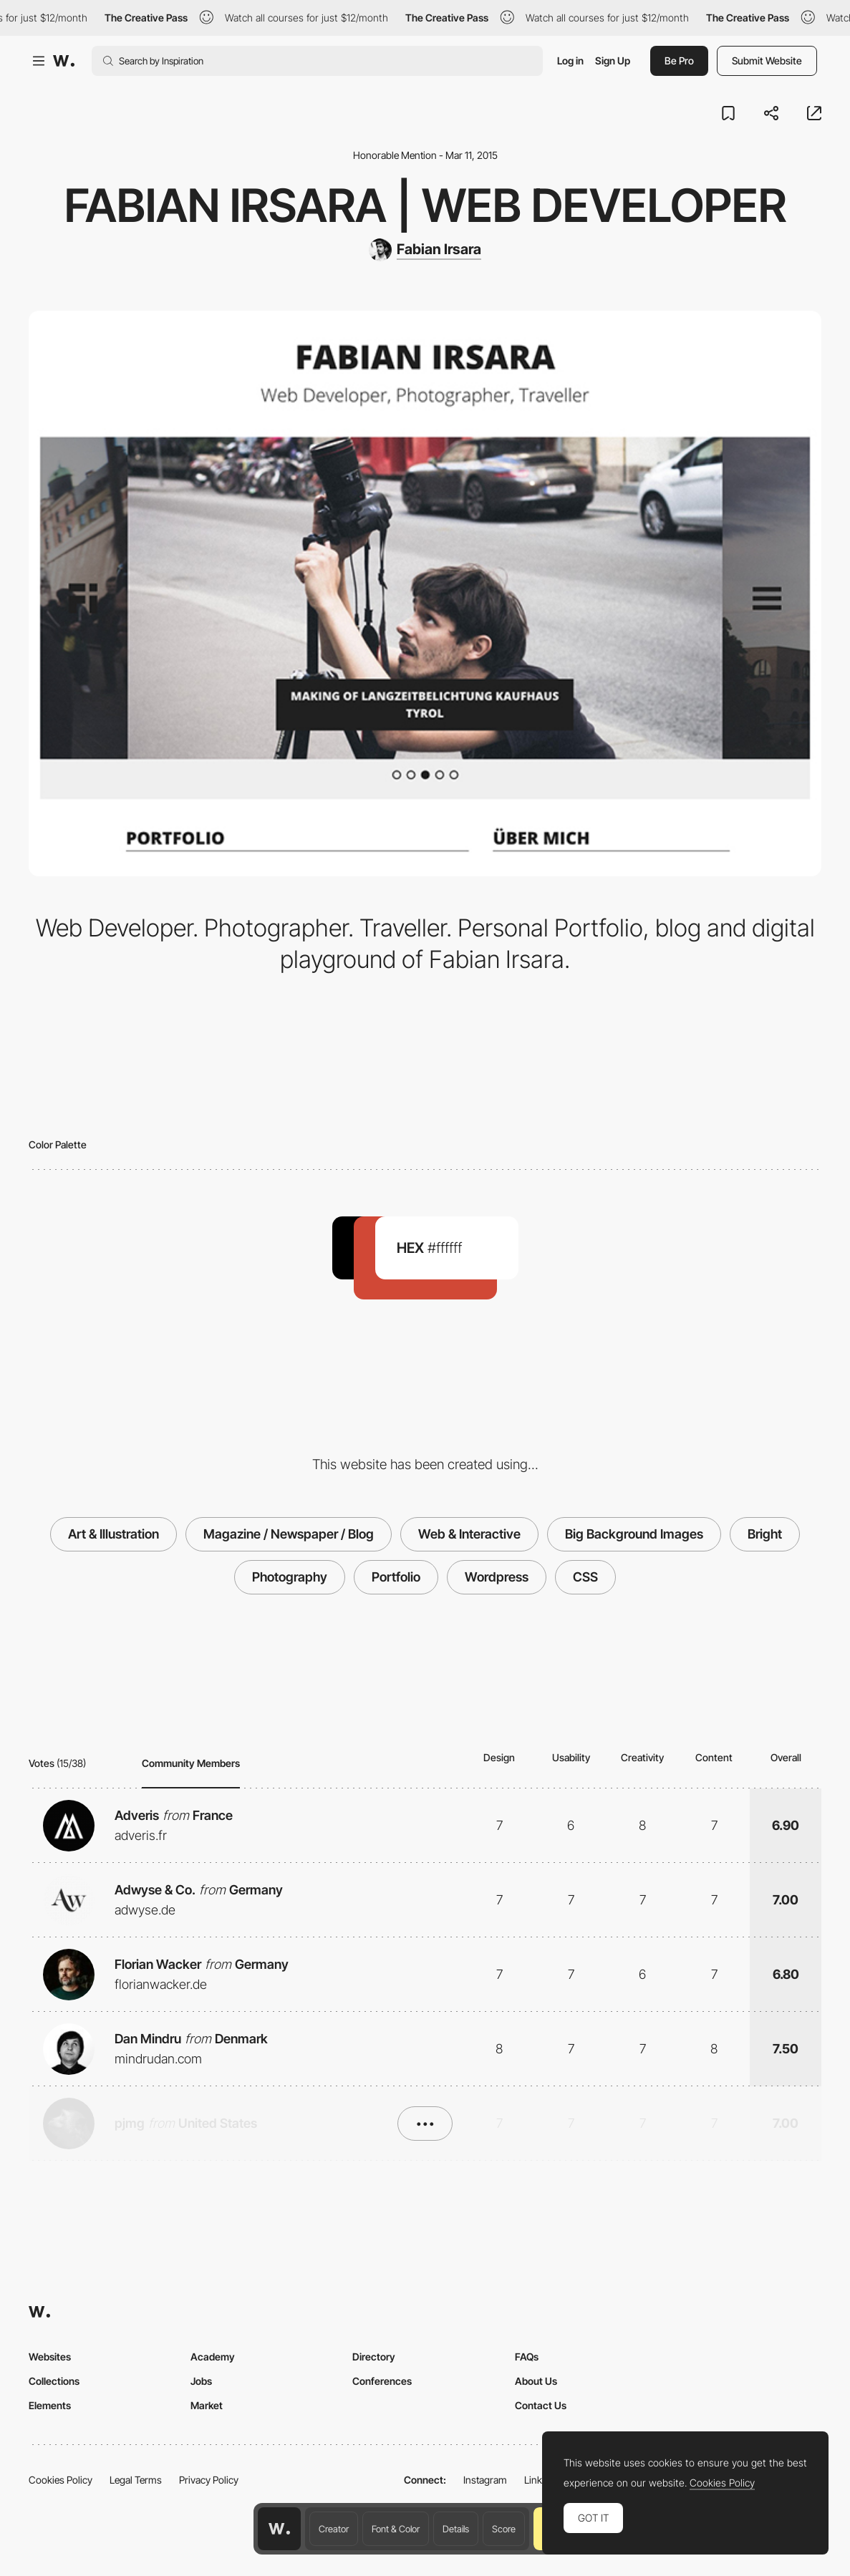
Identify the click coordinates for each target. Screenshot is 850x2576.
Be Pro (679, 60)
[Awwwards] (63, 61)
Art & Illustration (113, 1533)
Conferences (382, 2381)
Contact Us (540, 2405)
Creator (334, 2528)
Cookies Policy (60, 2480)
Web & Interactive (469, 1533)
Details (456, 2528)
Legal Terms (136, 2480)
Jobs (201, 2381)
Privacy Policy (208, 2480)
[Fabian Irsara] (425, 249)
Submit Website (767, 60)
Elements (50, 2405)
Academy (212, 2356)
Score (504, 2528)
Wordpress (496, 1576)
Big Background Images (634, 1533)
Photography (289, 1576)
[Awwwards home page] (279, 2528)
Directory (373, 2356)
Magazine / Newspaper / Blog (288, 1533)
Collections (54, 2381)
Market (206, 2405)
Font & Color (396, 2528)
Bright (765, 1533)
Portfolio (396, 1576)
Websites (50, 2356)
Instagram (485, 2480)
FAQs (527, 2356)
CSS (585, 1576)
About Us (536, 2381)
